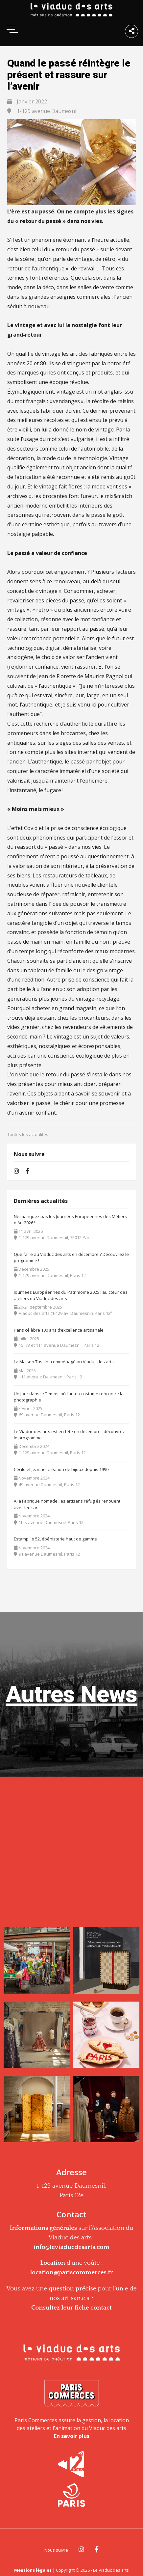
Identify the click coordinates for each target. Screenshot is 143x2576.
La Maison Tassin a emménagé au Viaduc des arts (64, 1362)
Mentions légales (33, 2570)
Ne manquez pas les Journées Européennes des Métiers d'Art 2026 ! (70, 1219)
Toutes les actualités (27, 1134)
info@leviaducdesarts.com (71, 2247)
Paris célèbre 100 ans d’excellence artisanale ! (60, 1330)
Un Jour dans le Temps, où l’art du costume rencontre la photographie (69, 1397)
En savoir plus (71, 2436)
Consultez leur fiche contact (71, 2307)
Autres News (71, 1694)
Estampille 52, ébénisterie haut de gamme (55, 1539)
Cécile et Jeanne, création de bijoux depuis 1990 (61, 1469)
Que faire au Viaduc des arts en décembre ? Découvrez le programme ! (71, 1257)
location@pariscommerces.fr (71, 2272)
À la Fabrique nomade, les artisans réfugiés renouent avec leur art (67, 1504)
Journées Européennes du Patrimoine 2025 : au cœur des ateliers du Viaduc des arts (71, 1295)
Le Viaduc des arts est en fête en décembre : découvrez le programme (69, 1434)
